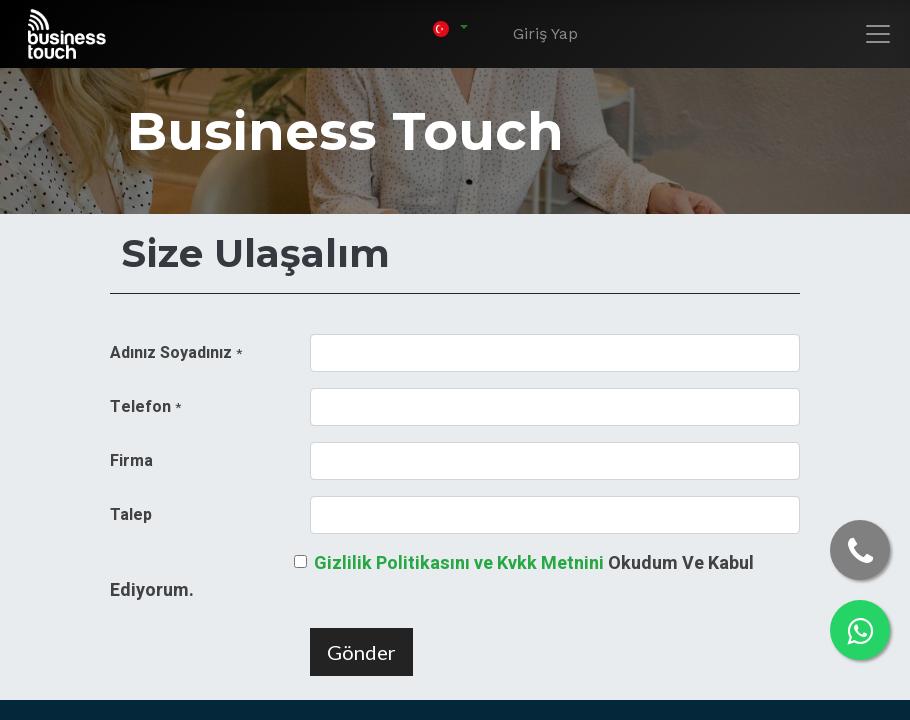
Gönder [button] (361, 652)
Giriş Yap (545, 33)
